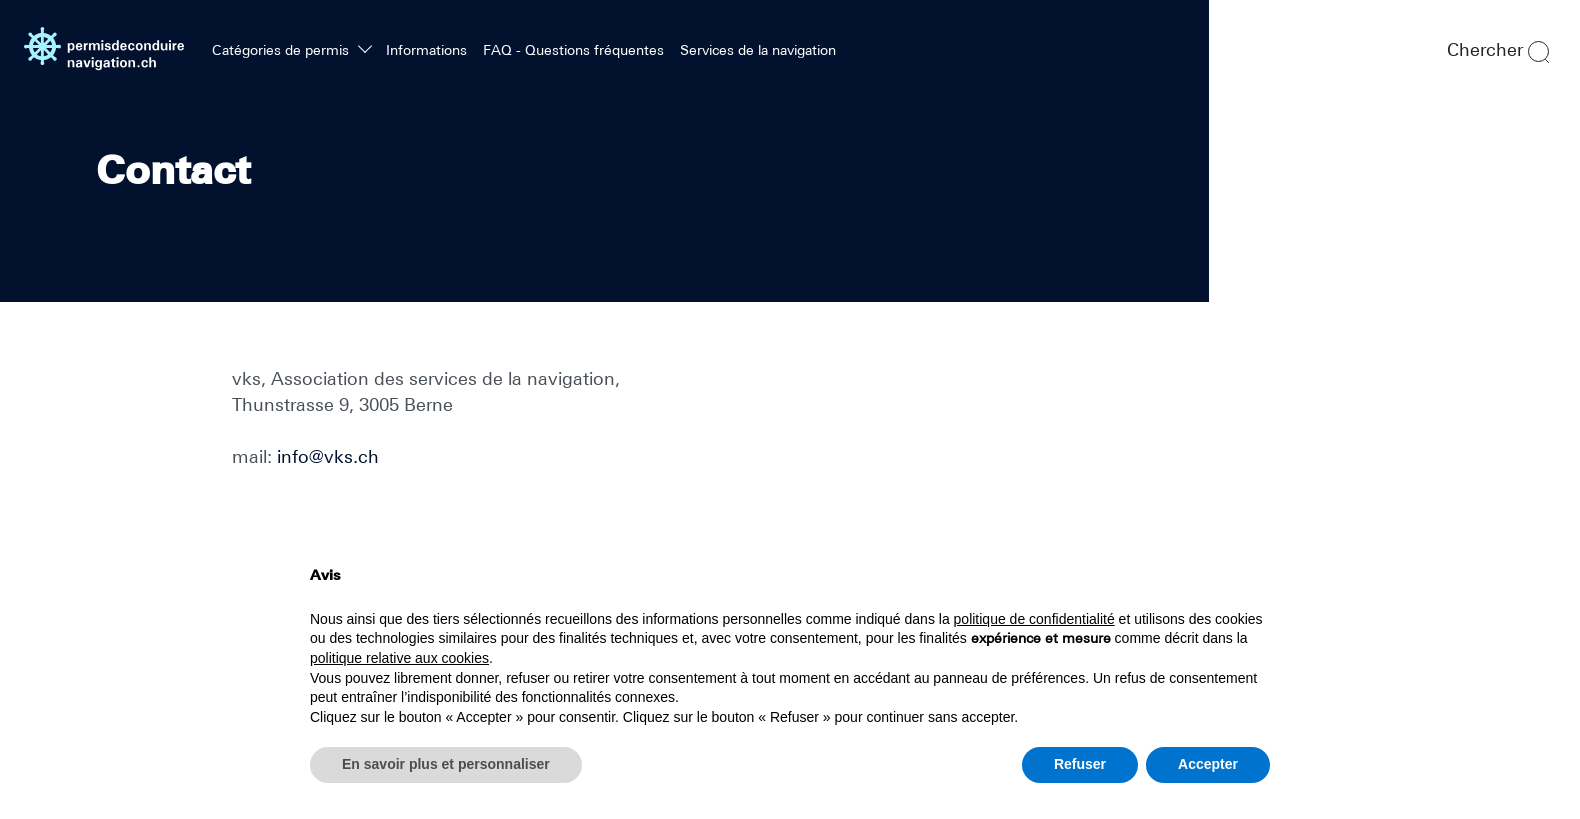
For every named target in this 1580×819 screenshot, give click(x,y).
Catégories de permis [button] (282, 50)
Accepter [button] (1208, 764)
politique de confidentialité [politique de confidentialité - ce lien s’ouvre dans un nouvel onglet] (1034, 619)
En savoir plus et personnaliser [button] (446, 764)
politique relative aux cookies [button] (399, 658)
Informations (426, 50)
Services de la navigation (758, 50)
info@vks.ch (328, 456)
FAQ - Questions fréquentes (573, 50)
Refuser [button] (1080, 764)
